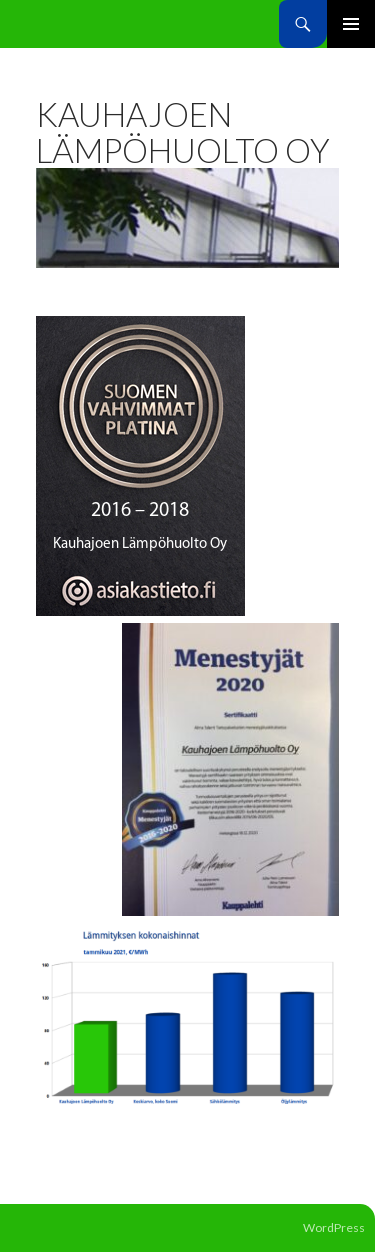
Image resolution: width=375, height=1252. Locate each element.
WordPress (334, 1227)
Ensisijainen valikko (351, 24)
